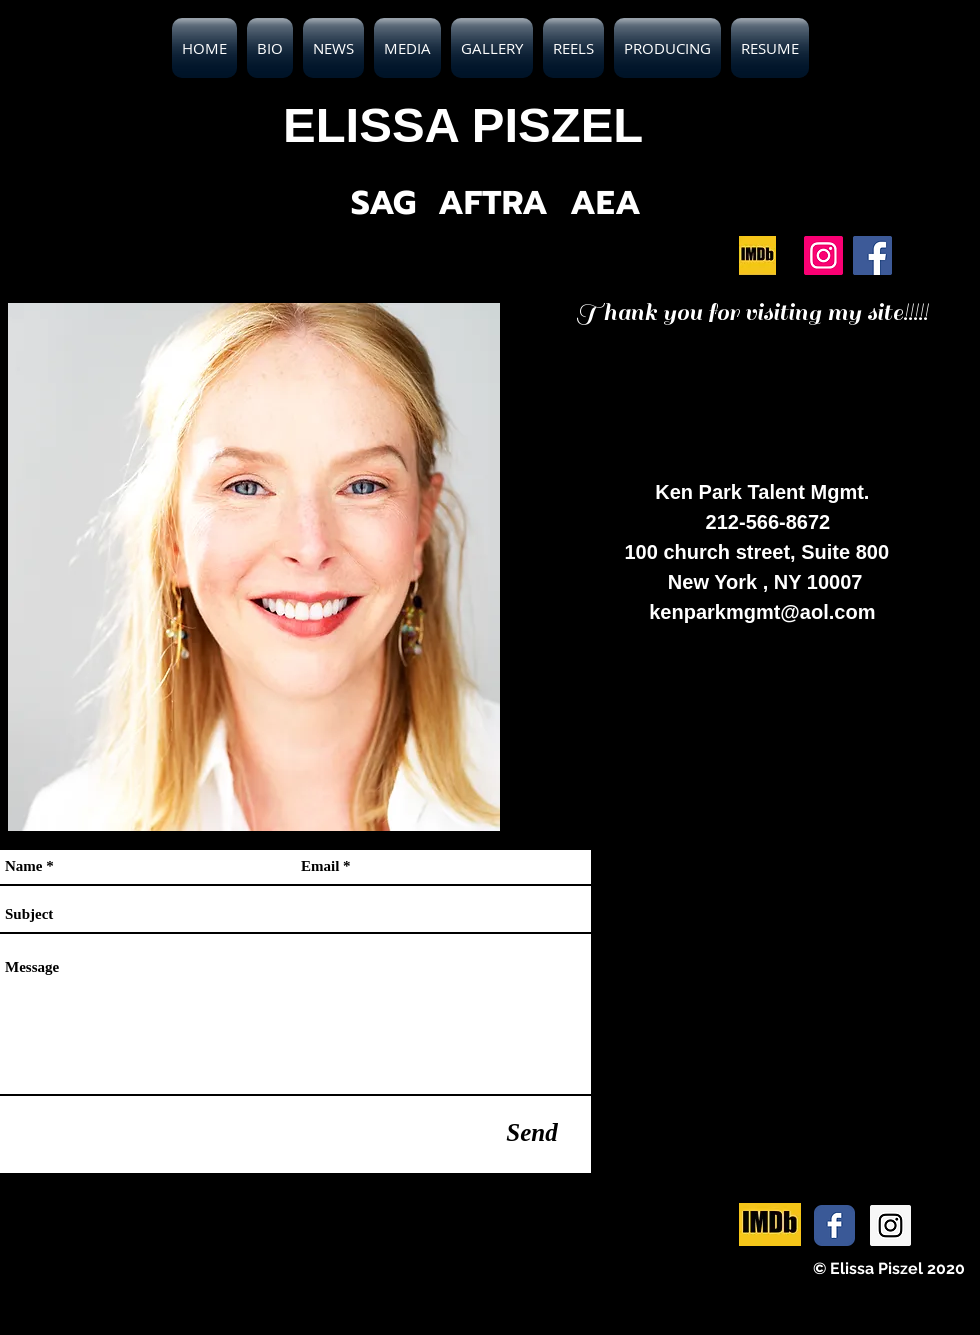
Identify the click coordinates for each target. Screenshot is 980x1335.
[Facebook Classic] (834, 1225)
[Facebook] (872, 255)
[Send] (532, 1133)
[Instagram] (823, 255)
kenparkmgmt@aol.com (762, 612)
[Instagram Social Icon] (890, 1225)
